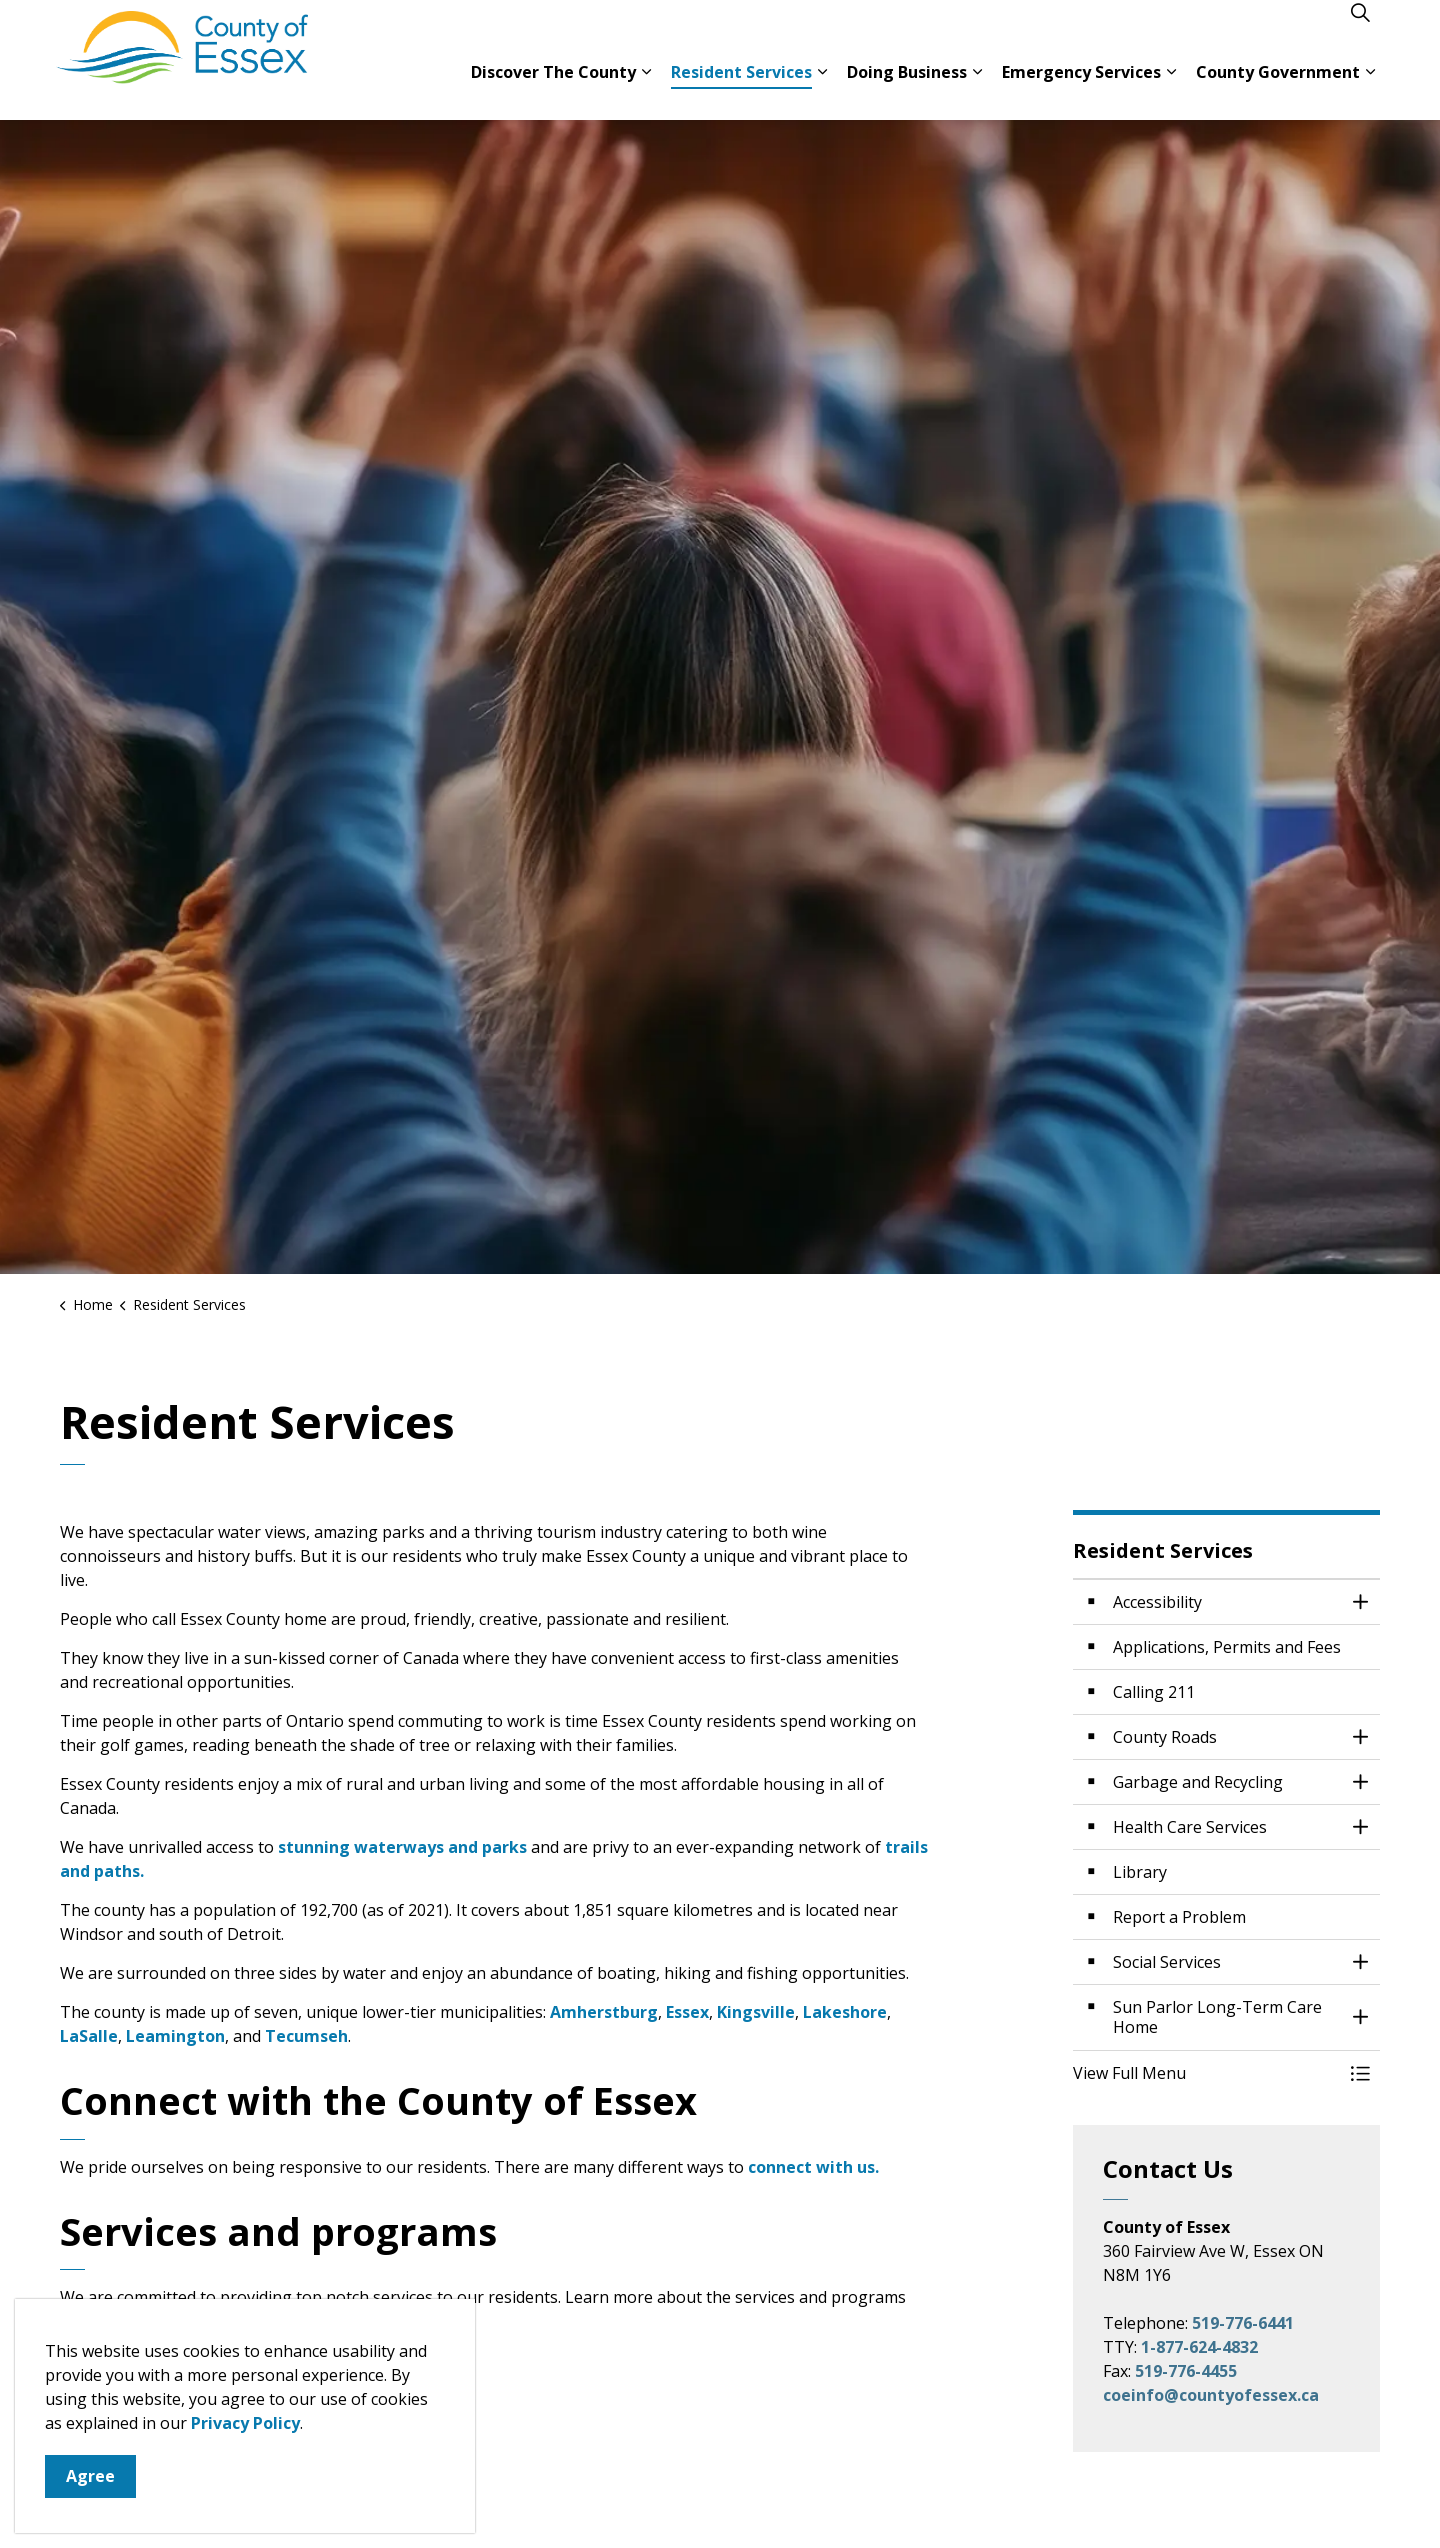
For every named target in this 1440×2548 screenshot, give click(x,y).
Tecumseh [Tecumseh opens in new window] (306, 2036)
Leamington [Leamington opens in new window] (175, 2036)
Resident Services (741, 90)
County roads (113, 2360)
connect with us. (813, 2167)
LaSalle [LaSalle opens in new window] (89, 2036)
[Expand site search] (1360, 30)
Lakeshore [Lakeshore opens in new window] (845, 2012)
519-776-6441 (1243, 2323)
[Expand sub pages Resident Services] (822, 90)
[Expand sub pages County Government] (1370, 90)
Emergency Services (1081, 90)
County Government (1278, 90)
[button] (1207, 2073)
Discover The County (553, 90)
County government (141, 2399)
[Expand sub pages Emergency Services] (1171, 90)
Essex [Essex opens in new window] (687, 2012)
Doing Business (907, 90)
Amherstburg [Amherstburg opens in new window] (604, 2012)
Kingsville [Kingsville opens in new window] (756, 2012)
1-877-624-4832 (1199, 2347)
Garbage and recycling (150, 2438)
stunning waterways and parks (404, 1847)
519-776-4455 (1186, 2371)
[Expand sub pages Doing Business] (977, 90)
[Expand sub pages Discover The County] (646, 90)
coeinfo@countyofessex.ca (1211, 2395)
